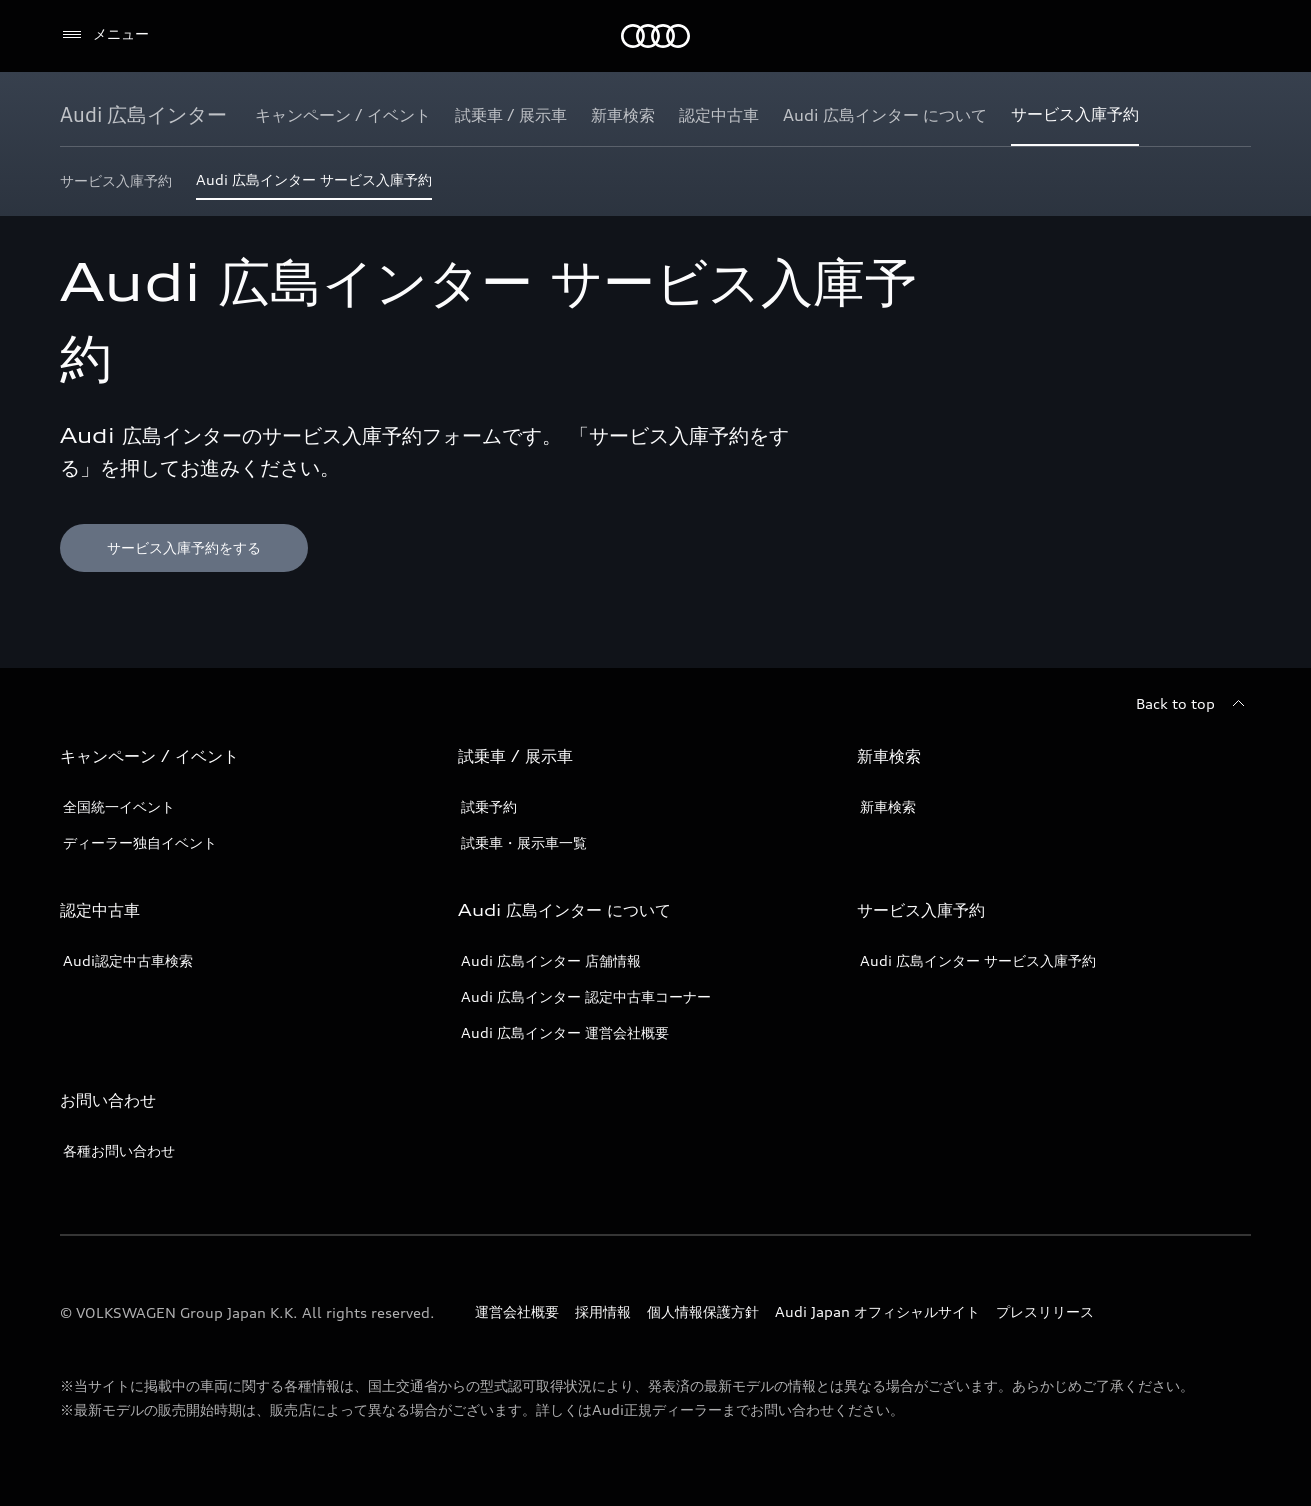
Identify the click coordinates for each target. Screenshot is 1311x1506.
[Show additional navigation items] (1235, 114)
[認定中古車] (719, 115)
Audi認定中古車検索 (128, 960)
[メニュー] (104, 35)
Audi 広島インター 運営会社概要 (565, 1032)
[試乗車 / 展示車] (511, 115)
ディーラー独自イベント (140, 842)
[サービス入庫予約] (1075, 115)
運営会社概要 (517, 1311)
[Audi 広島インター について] (885, 115)
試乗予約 (489, 806)
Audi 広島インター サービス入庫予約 (978, 960)
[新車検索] (623, 115)
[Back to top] (1193, 704)
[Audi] (655, 36)
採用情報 (603, 1311)
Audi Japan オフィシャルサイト (877, 1311)
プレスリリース (1045, 1311)
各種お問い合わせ (119, 1150)
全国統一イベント (119, 806)
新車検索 (888, 806)
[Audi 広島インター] (143, 115)
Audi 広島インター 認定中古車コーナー (586, 996)
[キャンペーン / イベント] (343, 115)
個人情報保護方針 (703, 1311)
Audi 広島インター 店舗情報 (551, 960)
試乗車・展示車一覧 (524, 842)
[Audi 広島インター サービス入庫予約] (314, 185)
